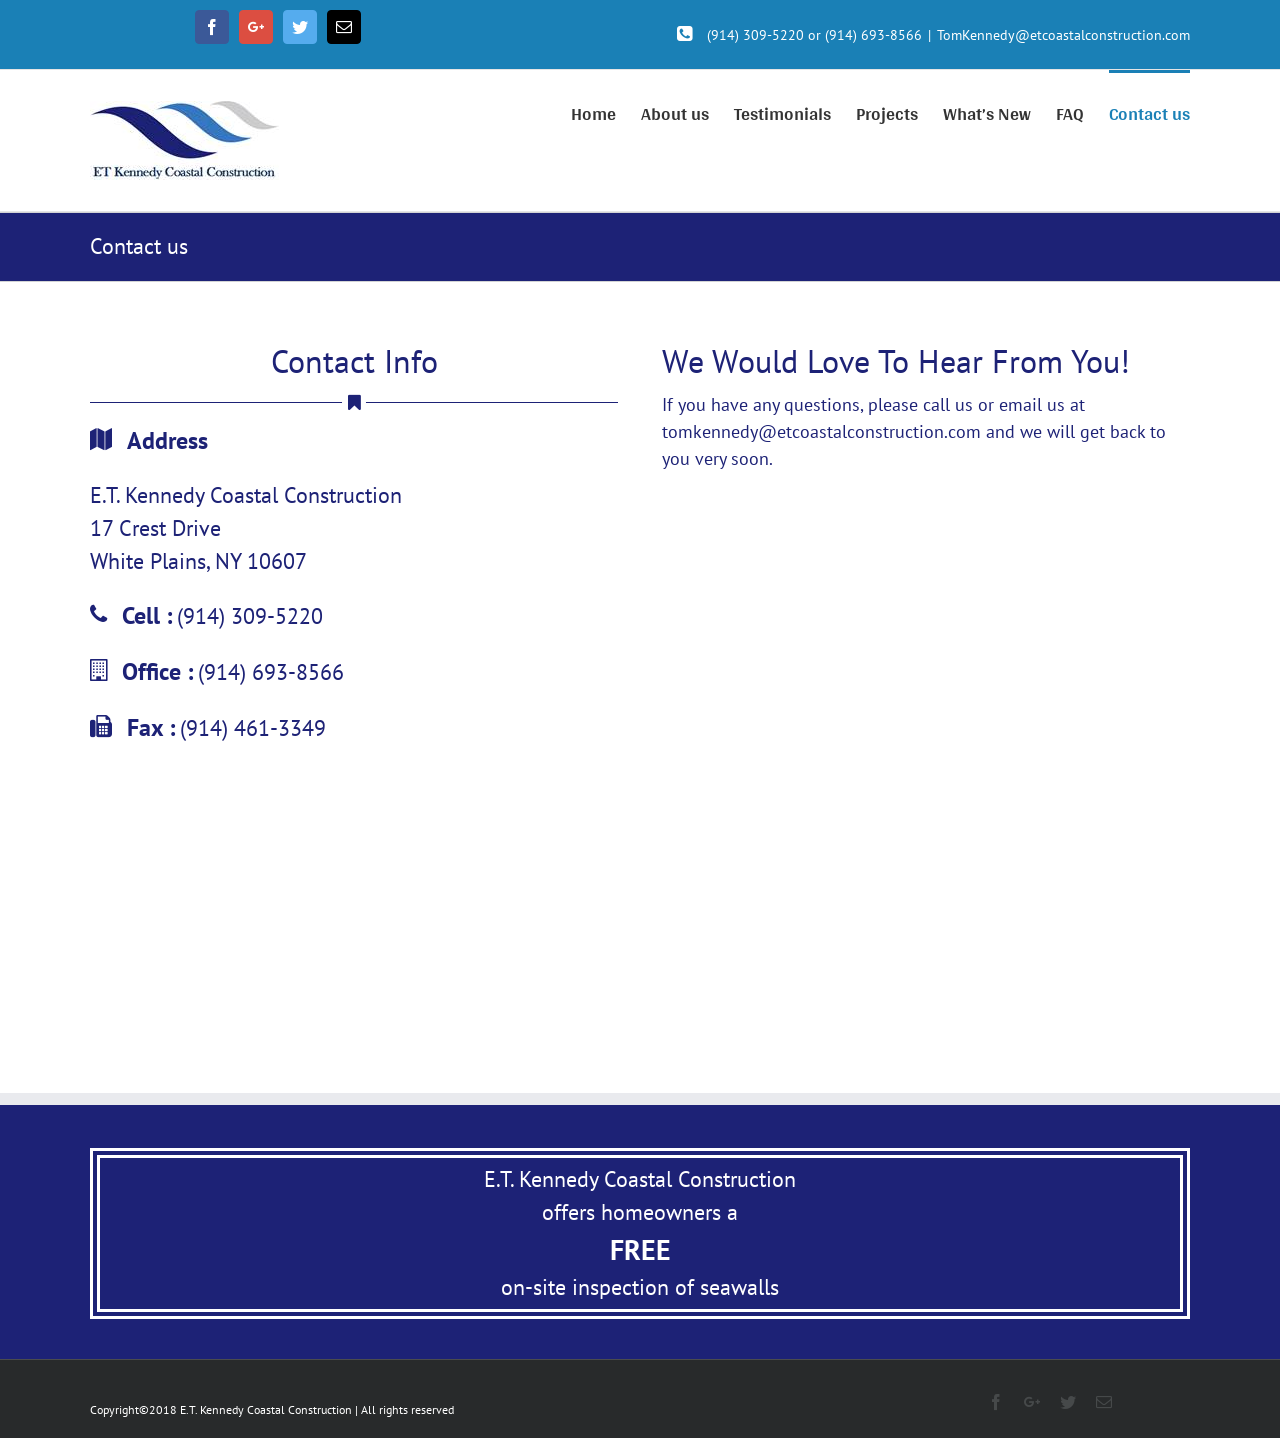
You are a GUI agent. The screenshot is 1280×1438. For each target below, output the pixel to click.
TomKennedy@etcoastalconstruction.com (1063, 35)
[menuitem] (606, 112)
